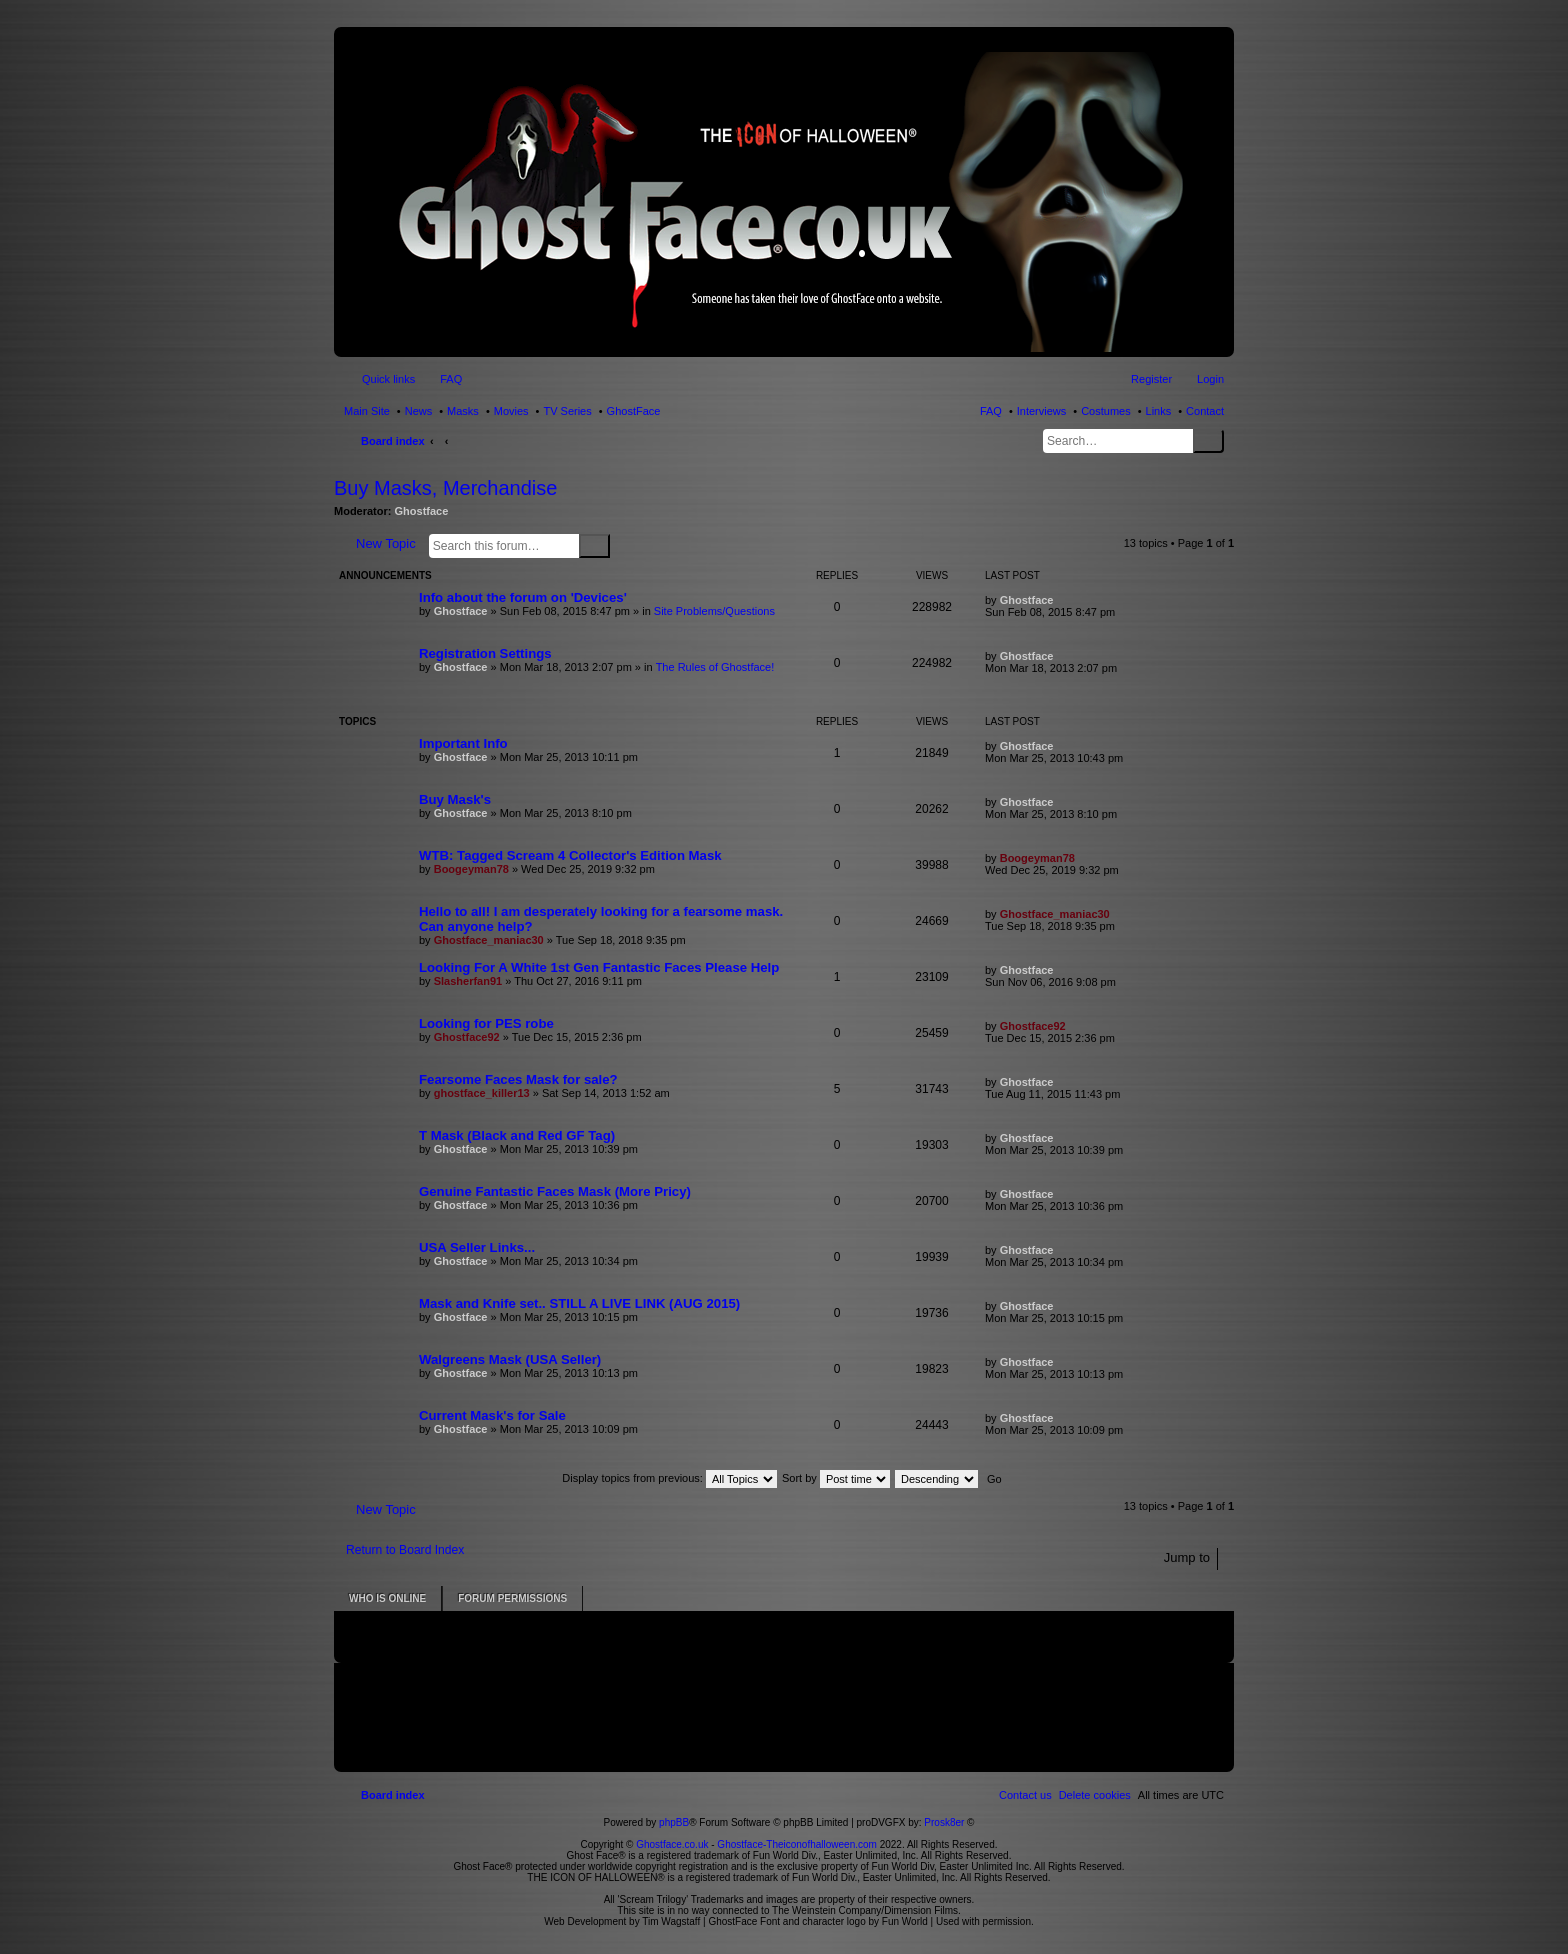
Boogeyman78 (471, 869)
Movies (511, 411)
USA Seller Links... (477, 1247)
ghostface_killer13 (482, 1093)
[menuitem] (1095, 1795)
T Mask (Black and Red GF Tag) (517, 1135)
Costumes (1106, 411)
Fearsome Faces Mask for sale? (518, 1079)
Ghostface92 (467, 1037)
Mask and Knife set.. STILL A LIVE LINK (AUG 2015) (579, 1303)
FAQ (991, 411)
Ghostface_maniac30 (489, 940)
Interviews (1042, 411)
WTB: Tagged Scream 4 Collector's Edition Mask (570, 855)
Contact (1205, 411)
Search (1208, 441)
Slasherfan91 (468, 981)
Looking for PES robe (486, 1023)
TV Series (567, 411)
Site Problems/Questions (714, 611)
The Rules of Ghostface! (715, 667)
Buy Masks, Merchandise (445, 488)
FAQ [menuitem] (451, 379)
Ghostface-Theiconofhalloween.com (797, 1844)
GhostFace (634, 411)
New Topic (386, 543)
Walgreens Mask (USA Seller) (510, 1359)
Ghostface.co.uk (673, 1844)
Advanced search (622, 545)
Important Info (463, 743)
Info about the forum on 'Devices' (523, 597)
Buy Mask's (455, 799)
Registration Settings (485, 653)
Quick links (388, 379)
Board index (393, 441)
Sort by (836, 1478)
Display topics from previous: (669, 1478)
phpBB (674, 1822)
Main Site (367, 411)
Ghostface (422, 511)
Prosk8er (944, 1822)
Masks (463, 411)
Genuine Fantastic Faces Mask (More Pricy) (555, 1191)
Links (1159, 411)
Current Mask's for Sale (492, 1415)
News (419, 411)
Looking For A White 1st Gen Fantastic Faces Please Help (599, 967)
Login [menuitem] (1210, 379)
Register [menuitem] (1151, 379)
